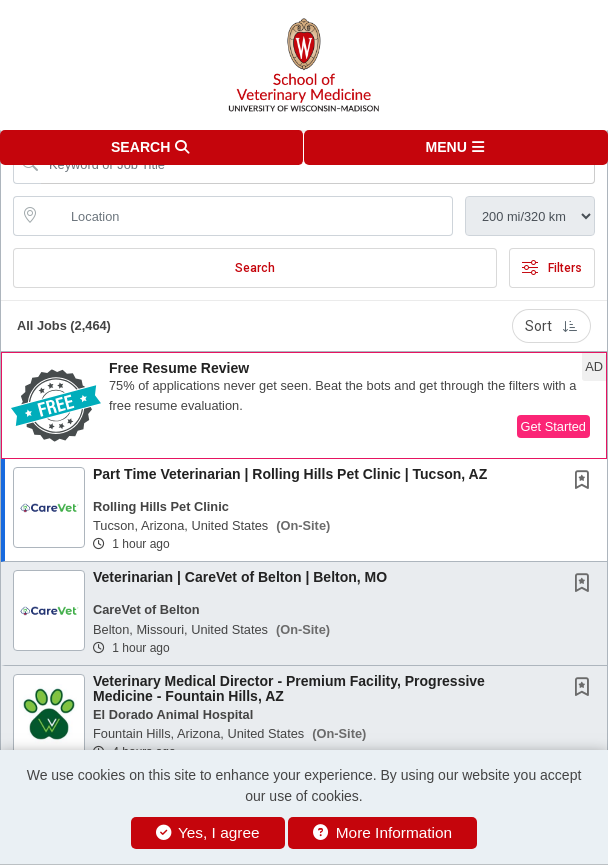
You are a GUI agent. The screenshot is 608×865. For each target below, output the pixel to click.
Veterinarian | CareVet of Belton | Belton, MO (240, 577)
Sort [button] (551, 326)
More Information (382, 832)
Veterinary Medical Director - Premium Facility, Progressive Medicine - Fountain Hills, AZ (289, 688)
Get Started (553, 426)
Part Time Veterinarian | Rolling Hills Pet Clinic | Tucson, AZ (290, 474)
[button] (456, 147)
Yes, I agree (208, 832)
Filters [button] (552, 268)
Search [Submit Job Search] (255, 268)
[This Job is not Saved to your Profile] (586, 482)
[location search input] (247, 216)
